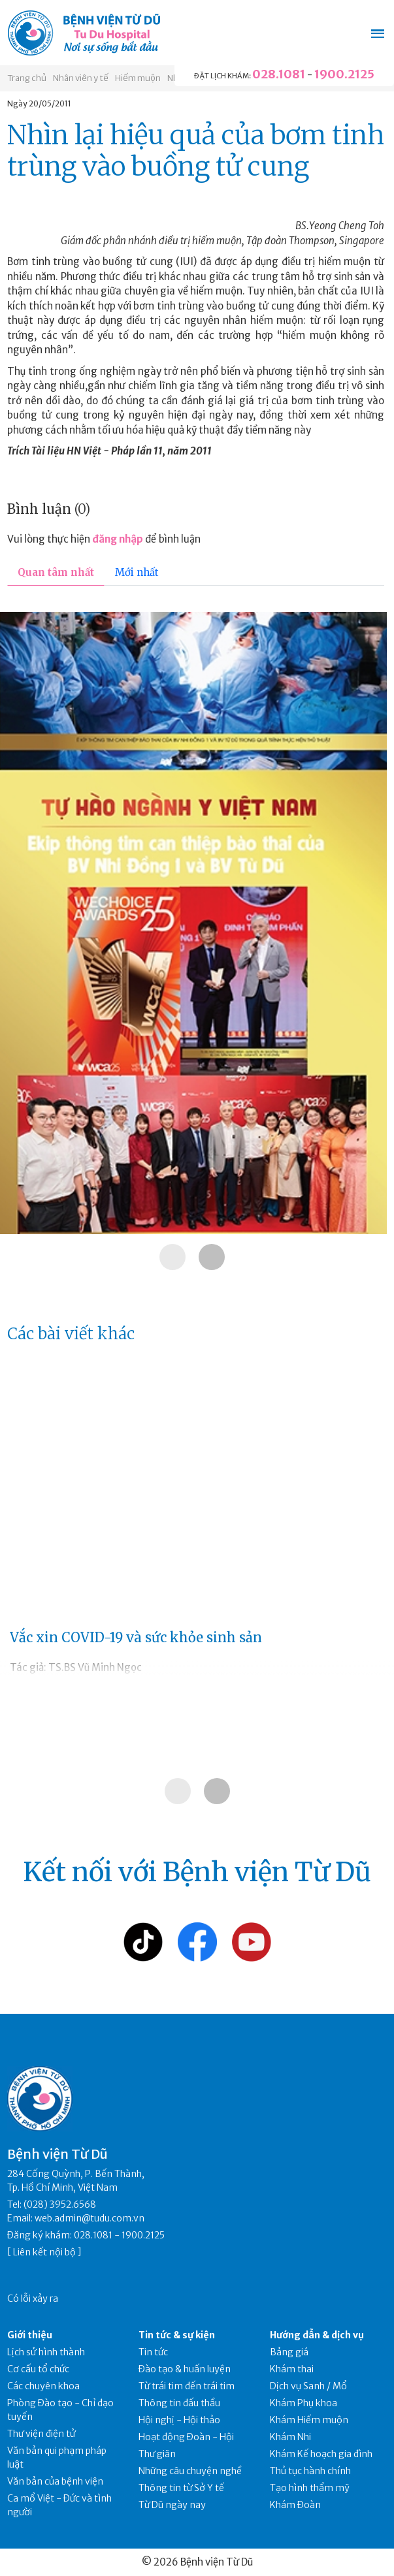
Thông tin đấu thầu (179, 2403)
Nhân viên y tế (80, 78)
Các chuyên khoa (43, 2386)
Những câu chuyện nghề (190, 2471)
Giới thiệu (29, 2335)
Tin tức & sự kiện (177, 2335)
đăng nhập (117, 539)
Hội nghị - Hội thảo (179, 2420)
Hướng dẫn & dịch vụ (317, 2335)
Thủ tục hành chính (310, 2471)
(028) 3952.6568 (60, 2204)
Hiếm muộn (138, 78)
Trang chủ (26, 78)
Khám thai (292, 2369)
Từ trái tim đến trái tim (187, 2386)
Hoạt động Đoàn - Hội (186, 2437)
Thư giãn (157, 2454)
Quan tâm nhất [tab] (56, 572)
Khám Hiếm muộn (309, 2420)
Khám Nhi (290, 2437)
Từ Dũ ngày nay (172, 2505)
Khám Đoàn (295, 2505)
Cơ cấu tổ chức (38, 2369)
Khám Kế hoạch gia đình (321, 2454)
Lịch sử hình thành (46, 2352)
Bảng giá (289, 2352)
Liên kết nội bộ (44, 2252)
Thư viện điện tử (41, 2434)
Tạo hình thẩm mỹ (310, 2488)
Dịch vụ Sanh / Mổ (308, 2386)
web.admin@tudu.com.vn (89, 2218)
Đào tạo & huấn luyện (185, 2369)
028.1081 (278, 74)
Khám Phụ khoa (303, 2403)
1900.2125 (344, 74)
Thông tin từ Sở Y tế (181, 2488)
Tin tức (153, 2352)
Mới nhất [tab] (137, 572)
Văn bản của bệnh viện (55, 2481)
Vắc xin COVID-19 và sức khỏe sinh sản (136, 1637)
